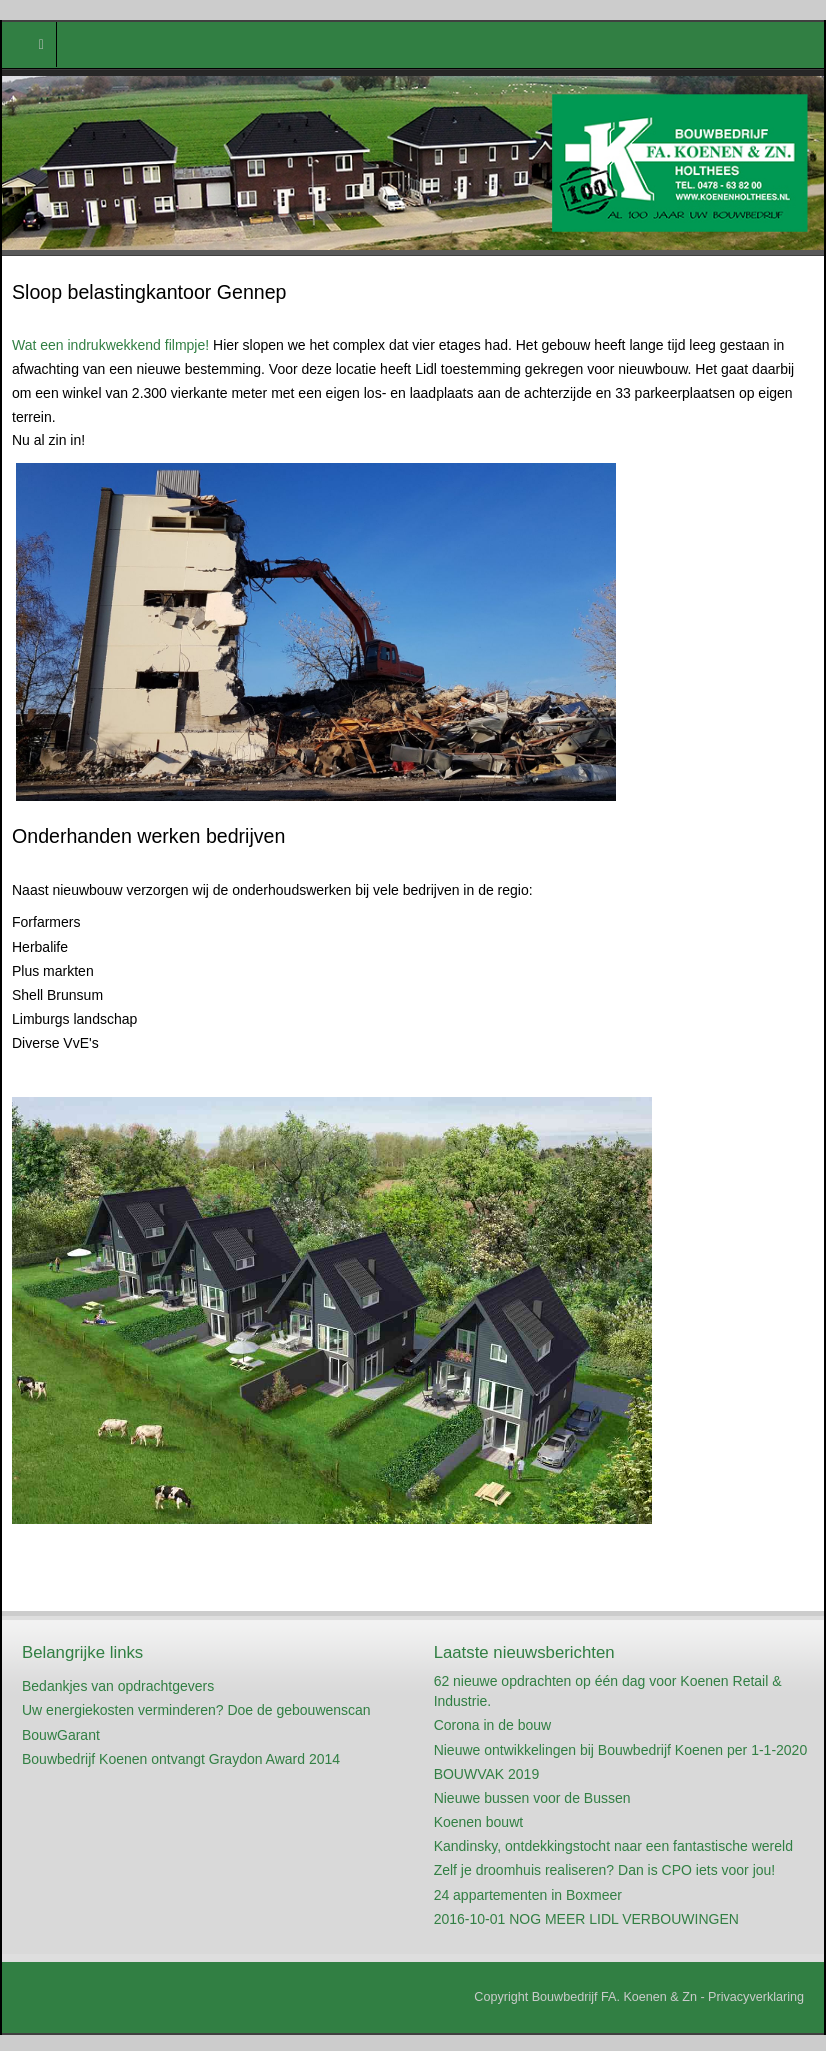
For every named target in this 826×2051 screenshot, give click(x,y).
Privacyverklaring (756, 1997)
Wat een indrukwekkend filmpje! (110, 345)
